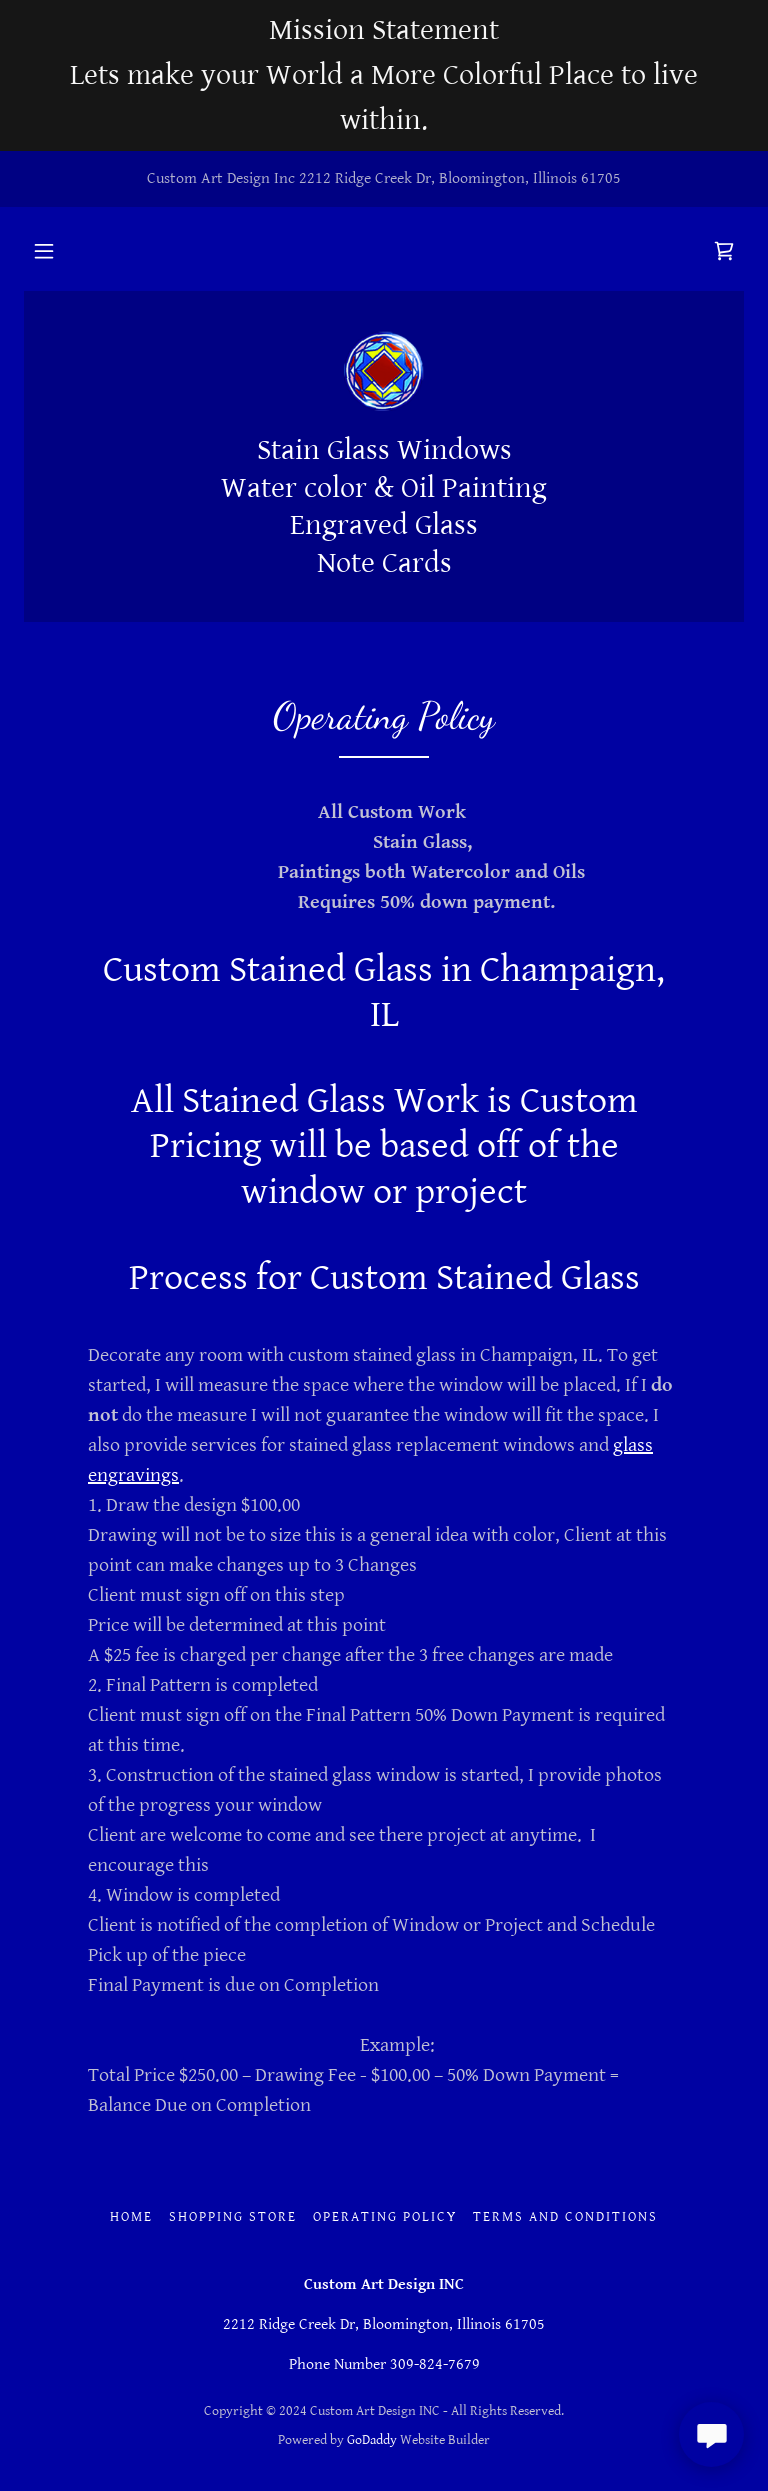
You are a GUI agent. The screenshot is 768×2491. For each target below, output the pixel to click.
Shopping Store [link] (233, 2217)
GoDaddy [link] (372, 2440)
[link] (724, 251)
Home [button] (131, 2217)
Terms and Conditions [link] (565, 2217)
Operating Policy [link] (385, 2217)
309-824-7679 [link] (435, 2364)
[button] (44, 251)
